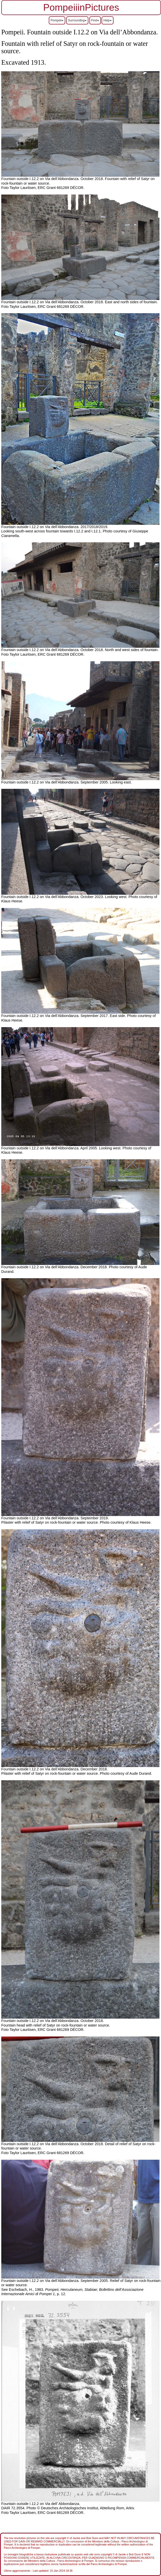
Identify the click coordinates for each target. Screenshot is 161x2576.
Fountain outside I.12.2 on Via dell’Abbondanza (39, 1267)
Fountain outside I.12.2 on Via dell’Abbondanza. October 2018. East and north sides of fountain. (79, 302)
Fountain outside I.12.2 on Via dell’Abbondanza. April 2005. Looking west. (61, 1148)
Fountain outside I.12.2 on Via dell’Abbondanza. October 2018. (52, 2021)
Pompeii (57, 20)
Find (95, 20)
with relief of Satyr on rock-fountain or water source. (74, 47)
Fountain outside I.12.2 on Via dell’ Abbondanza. (40, 2504)
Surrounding (77, 20)
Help (107, 20)
